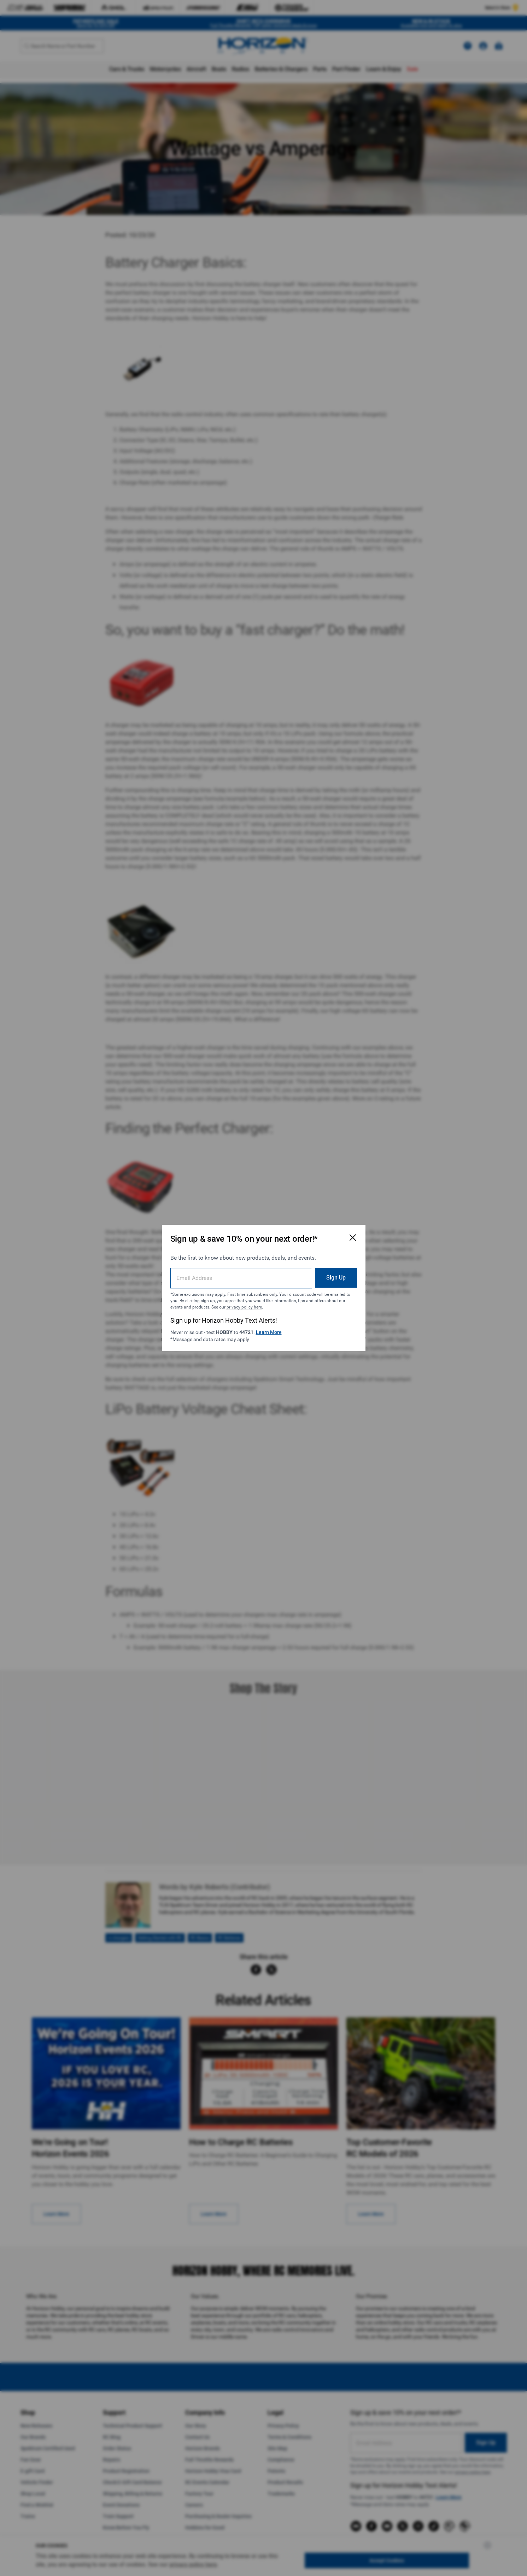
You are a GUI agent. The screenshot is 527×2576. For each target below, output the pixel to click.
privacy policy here (244, 1307)
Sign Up (336, 1277)
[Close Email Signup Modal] (353, 1237)
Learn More (269, 1332)
